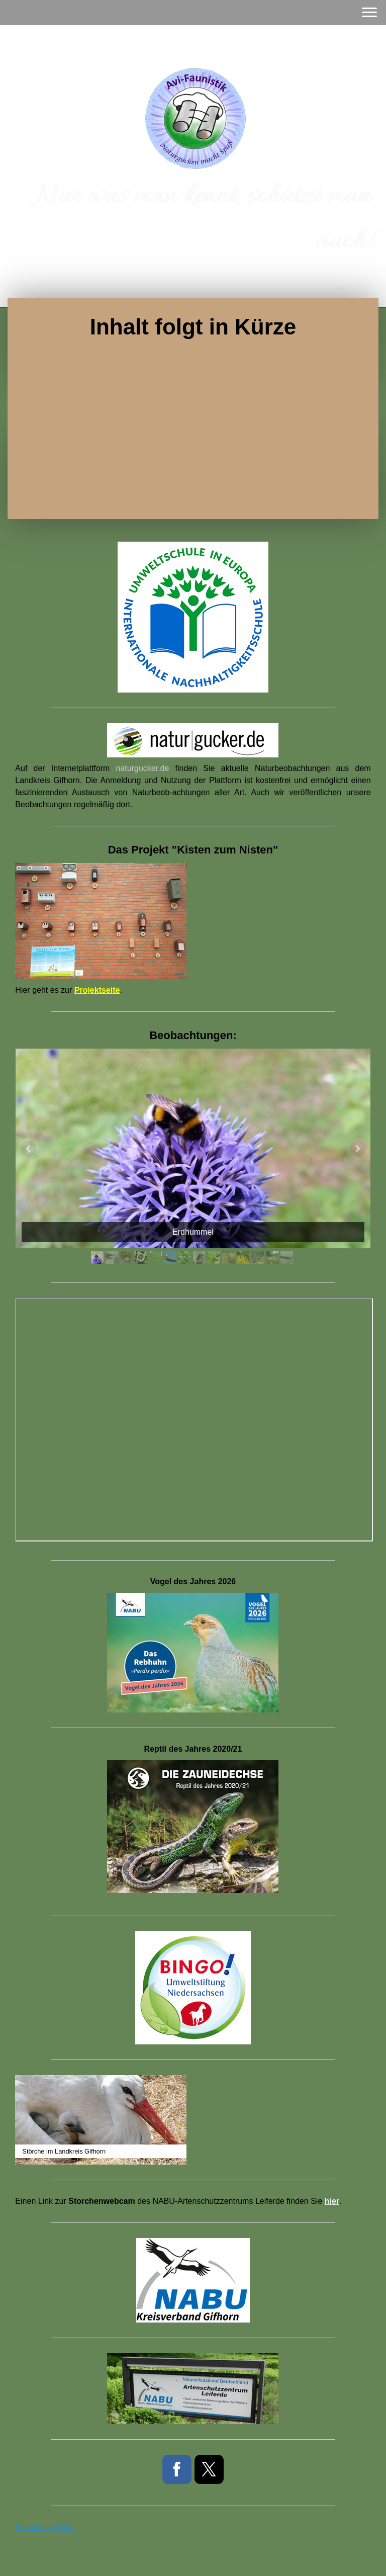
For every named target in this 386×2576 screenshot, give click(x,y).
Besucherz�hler (44, 2527)
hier (332, 2201)
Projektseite (97, 990)
